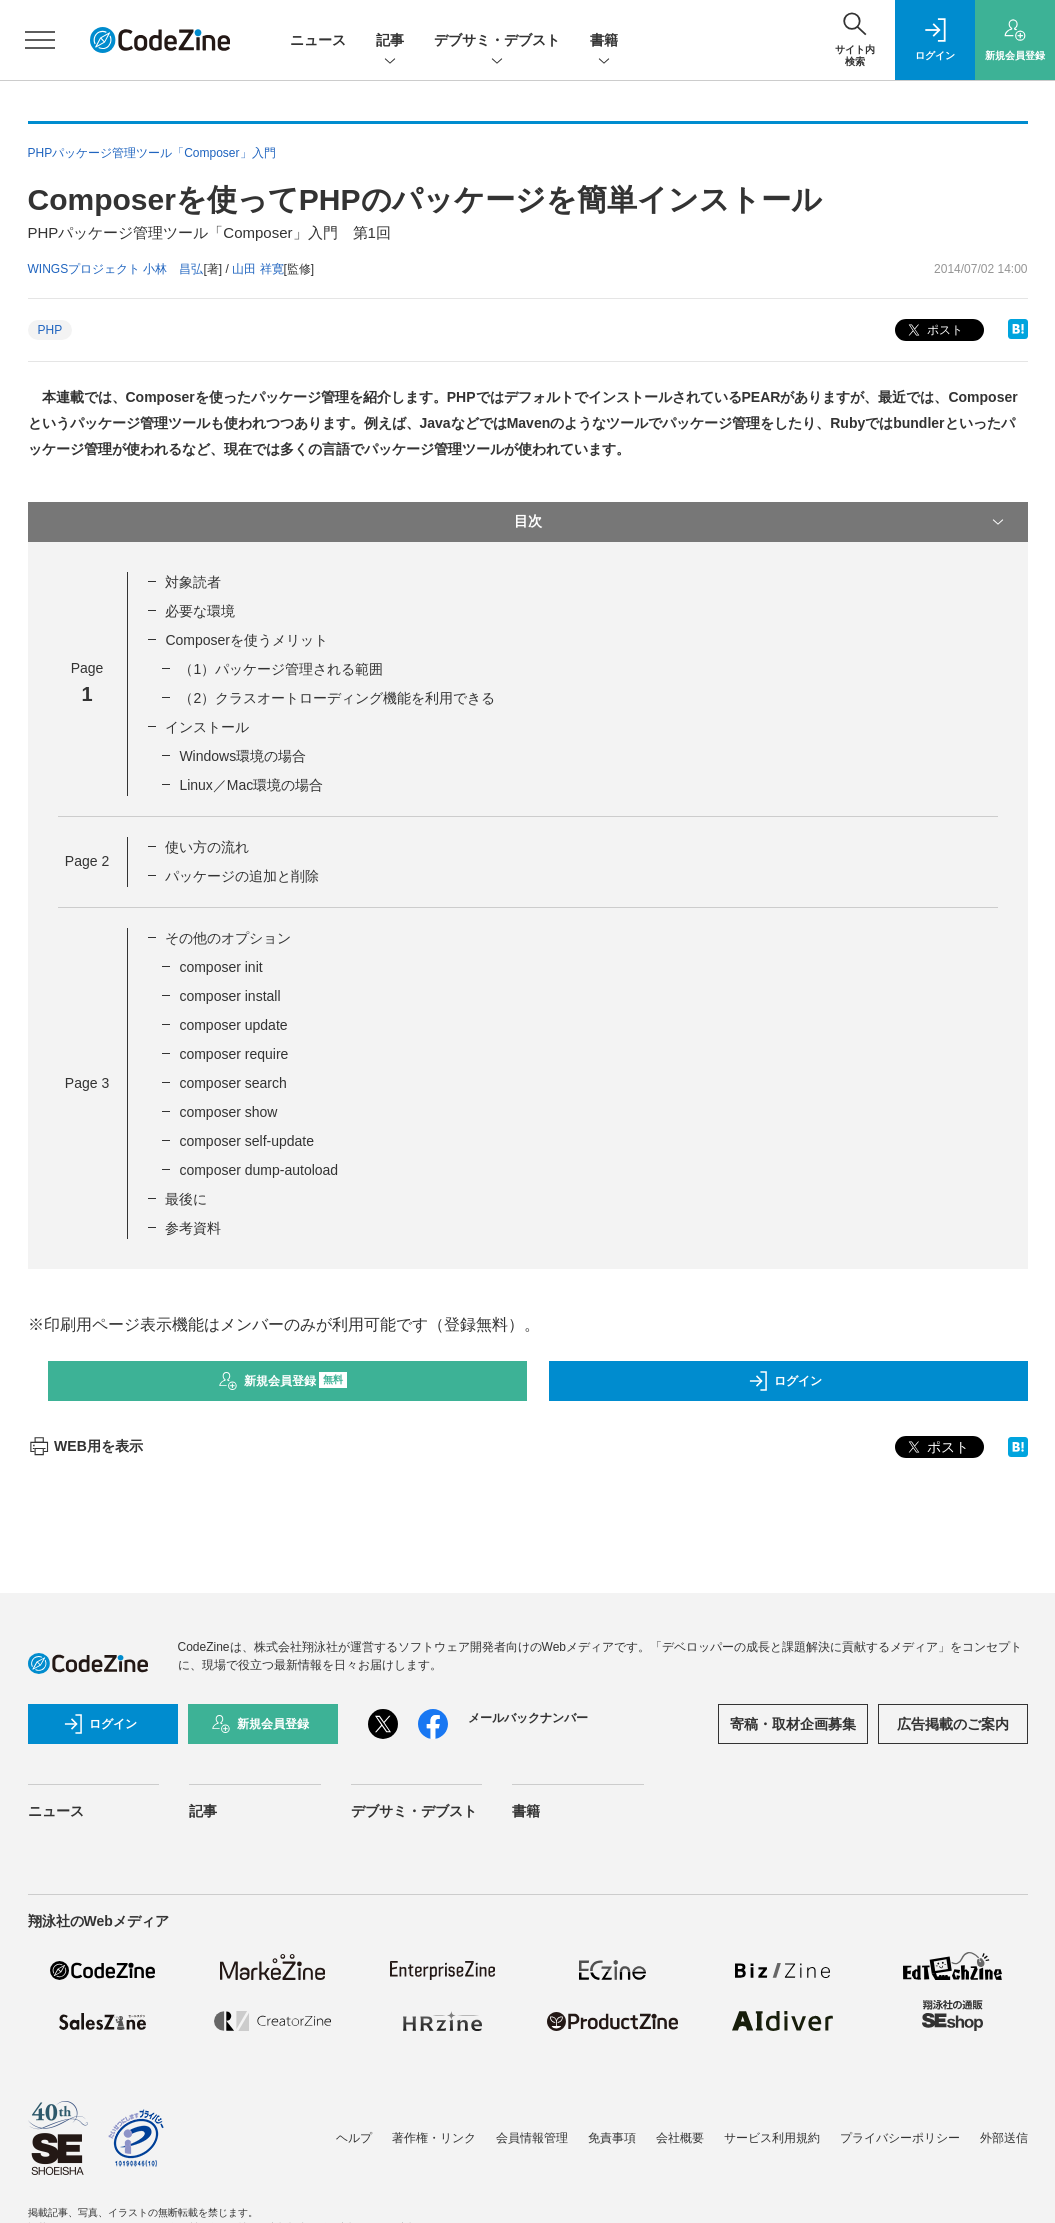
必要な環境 (200, 611)
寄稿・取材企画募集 (793, 1724)
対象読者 (193, 582)
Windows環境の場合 (242, 756)
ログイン (785, 1381)
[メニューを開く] (40, 40)
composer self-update (246, 1141)
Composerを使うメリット (246, 640)
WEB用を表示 (85, 1446)
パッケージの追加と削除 (242, 876)
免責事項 (612, 2138)
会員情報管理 (532, 2138)
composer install (229, 996)
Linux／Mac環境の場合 (251, 785)
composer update (233, 1025)
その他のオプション (228, 938)
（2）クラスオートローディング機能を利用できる (337, 698)
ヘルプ (354, 2138)
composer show (228, 1112)
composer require (233, 1054)
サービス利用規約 (772, 2138)
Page (87, 861)
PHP (50, 330)
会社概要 (680, 2138)
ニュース (318, 40)
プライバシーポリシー (900, 2138)
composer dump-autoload (258, 1170)
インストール (207, 727)
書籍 (604, 41)
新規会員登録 (282, 1381)
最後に (186, 1199)
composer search (232, 1083)
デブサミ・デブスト (497, 41)
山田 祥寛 (257, 269)
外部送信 (1004, 2138)
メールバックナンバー (528, 1718)
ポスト (933, 330)
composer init (220, 967)
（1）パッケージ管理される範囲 (281, 669)
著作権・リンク (434, 2138)
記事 (390, 41)
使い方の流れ (207, 847)
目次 (761, 522)
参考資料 (193, 1228)
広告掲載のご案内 (953, 1724)
